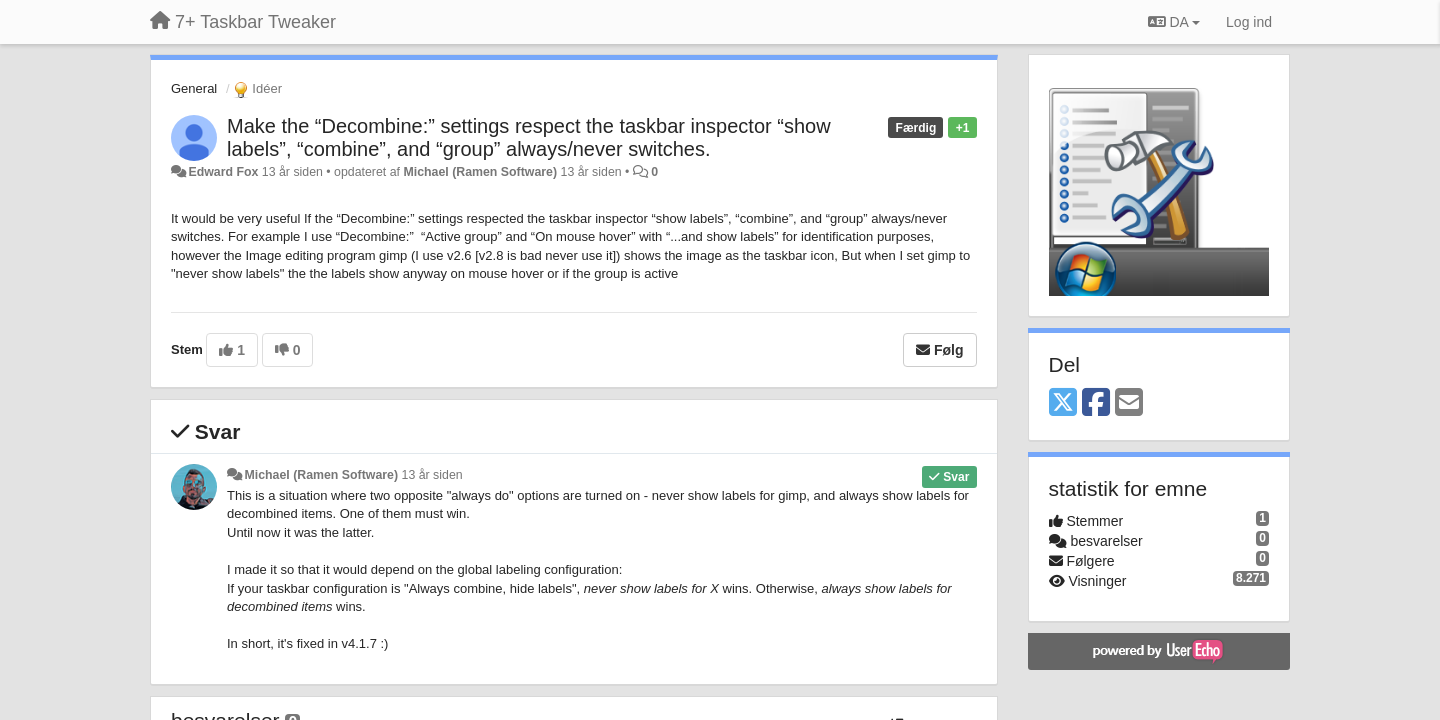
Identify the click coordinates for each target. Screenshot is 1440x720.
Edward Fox (223, 172)
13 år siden (432, 475)
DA (1174, 22)
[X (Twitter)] (1063, 403)
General (194, 88)
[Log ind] (1249, 22)
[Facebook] (1096, 403)
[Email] (1129, 403)
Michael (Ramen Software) (480, 172)
